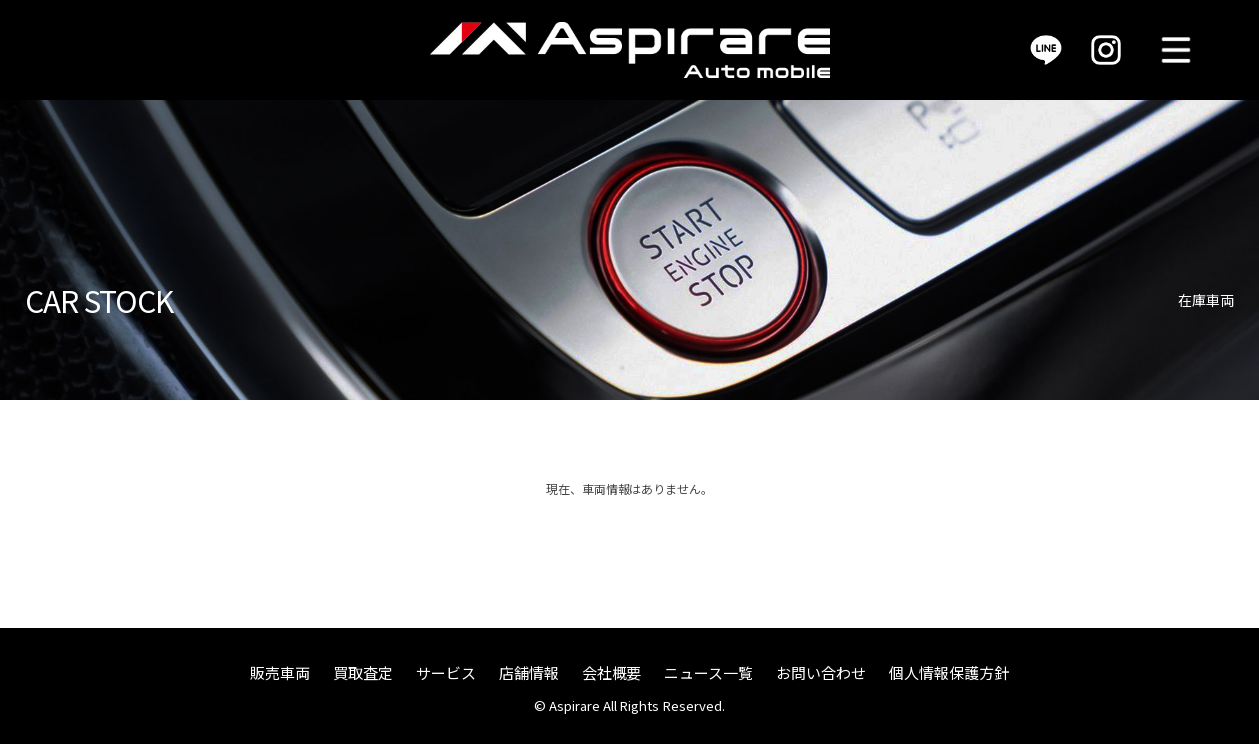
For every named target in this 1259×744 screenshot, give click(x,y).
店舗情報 (529, 672)
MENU (1176, 50)
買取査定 (363, 672)
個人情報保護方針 (949, 672)
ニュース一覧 (708, 672)
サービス (446, 672)
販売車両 (280, 672)
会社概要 (612, 672)
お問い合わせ (821, 672)
